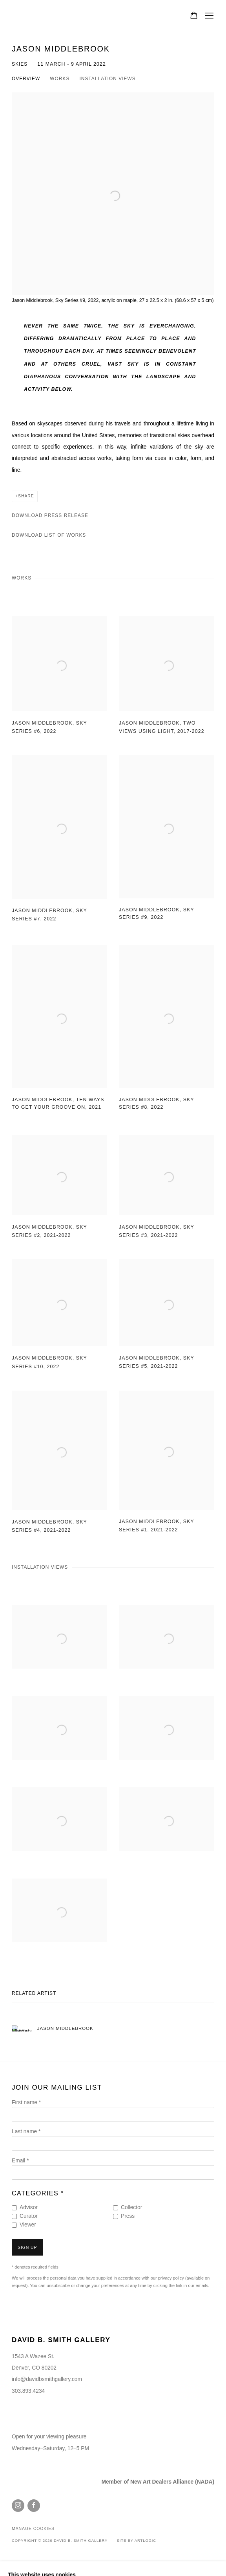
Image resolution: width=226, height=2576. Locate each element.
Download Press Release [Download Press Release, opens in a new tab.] (50, 515)
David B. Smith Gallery (47, 16)
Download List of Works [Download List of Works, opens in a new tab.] (49, 535)
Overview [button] (26, 78)
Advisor (29, 2207)
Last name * (26, 2131)
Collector (131, 2207)
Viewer (28, 2225)
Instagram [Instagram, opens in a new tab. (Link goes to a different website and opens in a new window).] (18, 2505)
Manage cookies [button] (33, 2528)
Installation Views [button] (107, 78)
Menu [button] (208, 16)
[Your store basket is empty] (194, 16)
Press (128, 2216)
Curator (29, 2216)
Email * (20, 2161)
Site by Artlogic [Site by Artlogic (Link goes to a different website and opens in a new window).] (136, 2540)
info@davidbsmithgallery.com (47, 2379)
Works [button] (59, 78)
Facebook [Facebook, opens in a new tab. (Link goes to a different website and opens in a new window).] (33, 2505)
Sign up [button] (27, 2247)
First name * (26, 2102)
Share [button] (26, 496)
